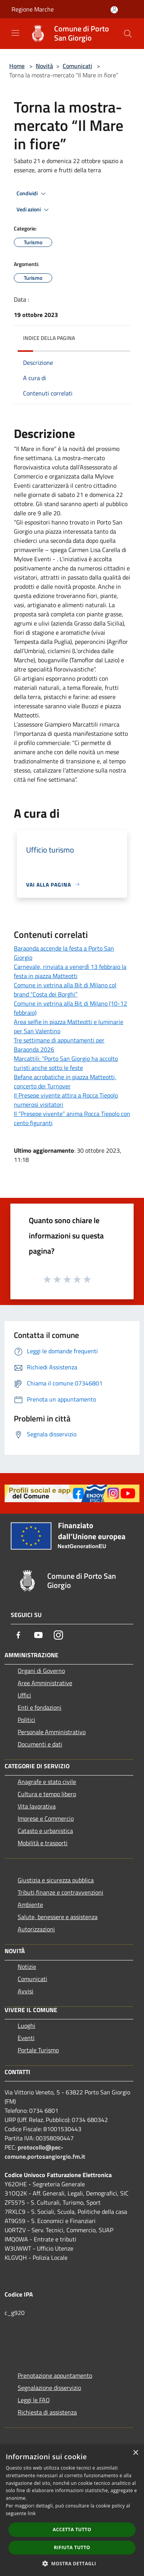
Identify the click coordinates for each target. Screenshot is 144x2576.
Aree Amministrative (45, 1682)
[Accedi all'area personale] (114, 10)
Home (17, 65)
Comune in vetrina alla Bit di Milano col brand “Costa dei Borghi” (65, 989)
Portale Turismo (38, 2050)
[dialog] (72, 2510)
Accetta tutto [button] (72, 2529)
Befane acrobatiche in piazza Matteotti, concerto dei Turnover (65, 1081)
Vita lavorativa (37, 1806)
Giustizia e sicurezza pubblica (56, 1880)
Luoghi (26, 2025)
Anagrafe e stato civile (47, 1781)
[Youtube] (38, 1635)
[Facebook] (18, 1635)
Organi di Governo (41, 1670)
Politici (26, 1719)
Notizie (27, 1966)
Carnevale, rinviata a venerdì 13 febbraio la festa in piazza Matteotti (70, 971)
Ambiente (30, 1904)
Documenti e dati (40, 1744)
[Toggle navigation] (15, 33)
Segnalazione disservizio (49, 2387)
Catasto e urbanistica (45, 1830)
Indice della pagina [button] (49, 338)
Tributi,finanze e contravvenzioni (60, 1892)
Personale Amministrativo (52, 1731)
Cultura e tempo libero (47, 1793)
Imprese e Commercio (46, 1818)
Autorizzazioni (36, 1929)
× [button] (135, 2453)
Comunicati (77, 65)
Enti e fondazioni (39, 1707)
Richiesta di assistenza (47, 2412)
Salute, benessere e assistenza (58, 1916)
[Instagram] (58, 1635)
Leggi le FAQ (34, 2399)
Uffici (24, 1695)
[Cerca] (127, 33)
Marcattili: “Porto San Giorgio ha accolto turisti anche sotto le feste (66, 1063)
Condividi (32, 193)
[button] (72, 2563)
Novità (44, 65)
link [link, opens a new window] (32, 2513)
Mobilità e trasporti (43, 1842)
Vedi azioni (34, 209)
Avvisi (25, 1991)
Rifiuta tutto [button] (72, 2547)
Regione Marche (33, 9)
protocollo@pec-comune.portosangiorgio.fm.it (45, 2152)
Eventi (26, 2037)
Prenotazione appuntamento (55, 2375)
